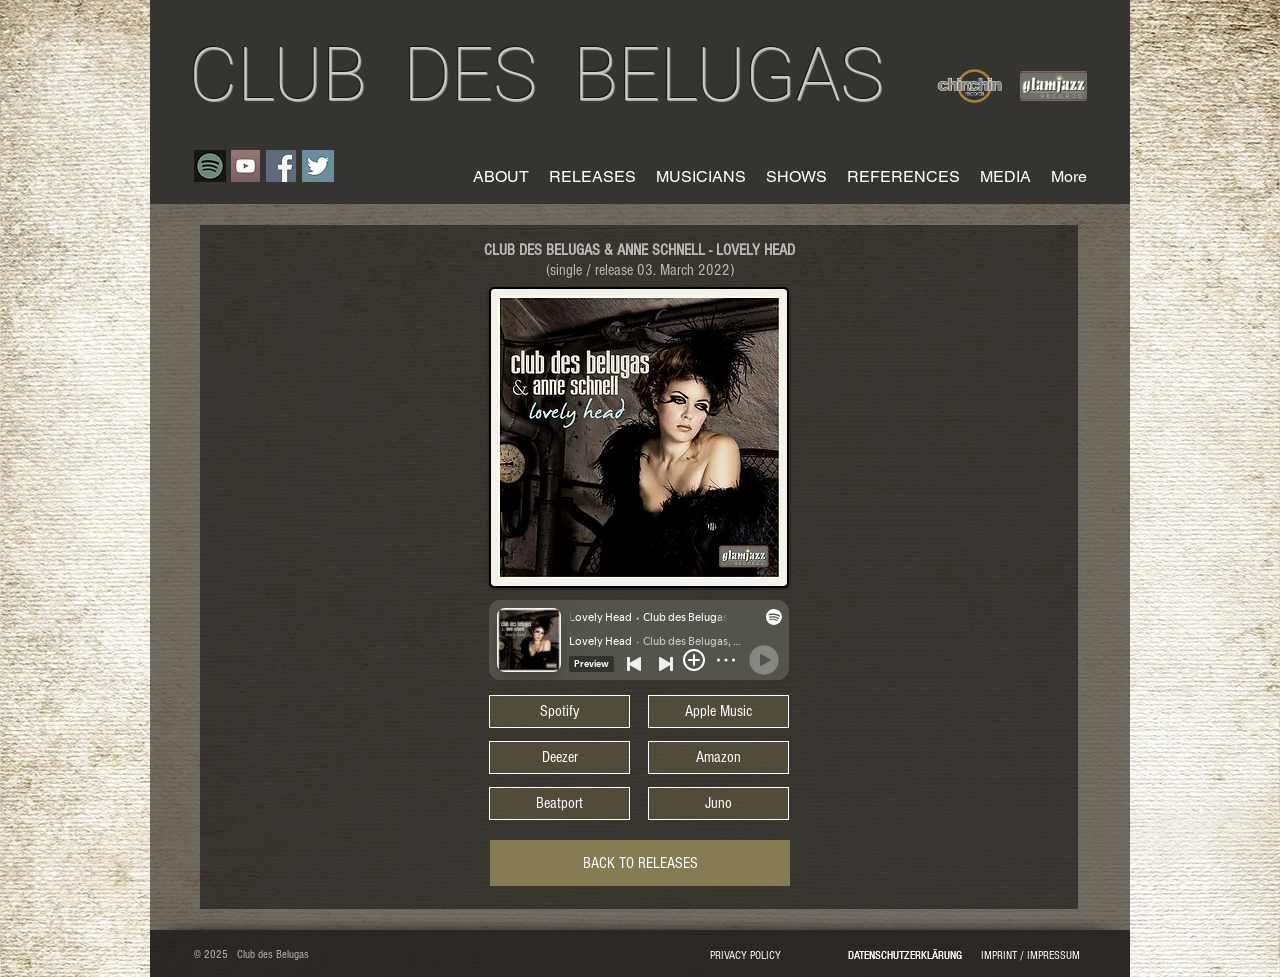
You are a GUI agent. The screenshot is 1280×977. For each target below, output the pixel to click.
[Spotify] (559, 711)
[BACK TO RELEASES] (640, 863)
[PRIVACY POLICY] (745, 956)
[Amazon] (718, 757)
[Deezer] (559, 757)
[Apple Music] (718, 711)
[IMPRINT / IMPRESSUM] (1030, 956)
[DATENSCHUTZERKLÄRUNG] (904, 956)
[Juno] (718, 803)
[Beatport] (559, 803)
